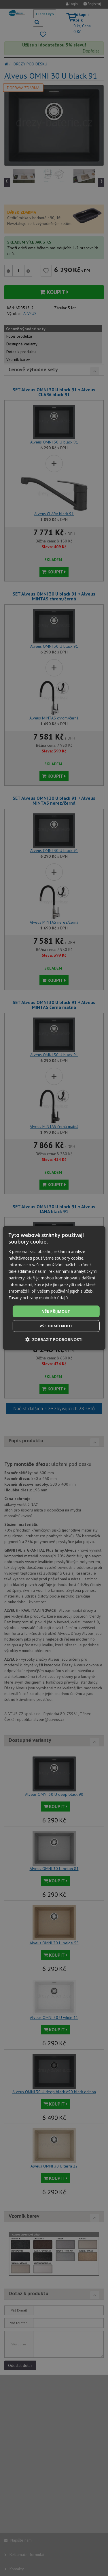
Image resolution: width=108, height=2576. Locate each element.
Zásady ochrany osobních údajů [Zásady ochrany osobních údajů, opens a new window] (38, 1297)
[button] (54, 1339)
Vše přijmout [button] (56, 1311)
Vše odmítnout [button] (56, 1325)
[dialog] (54, 1288)
